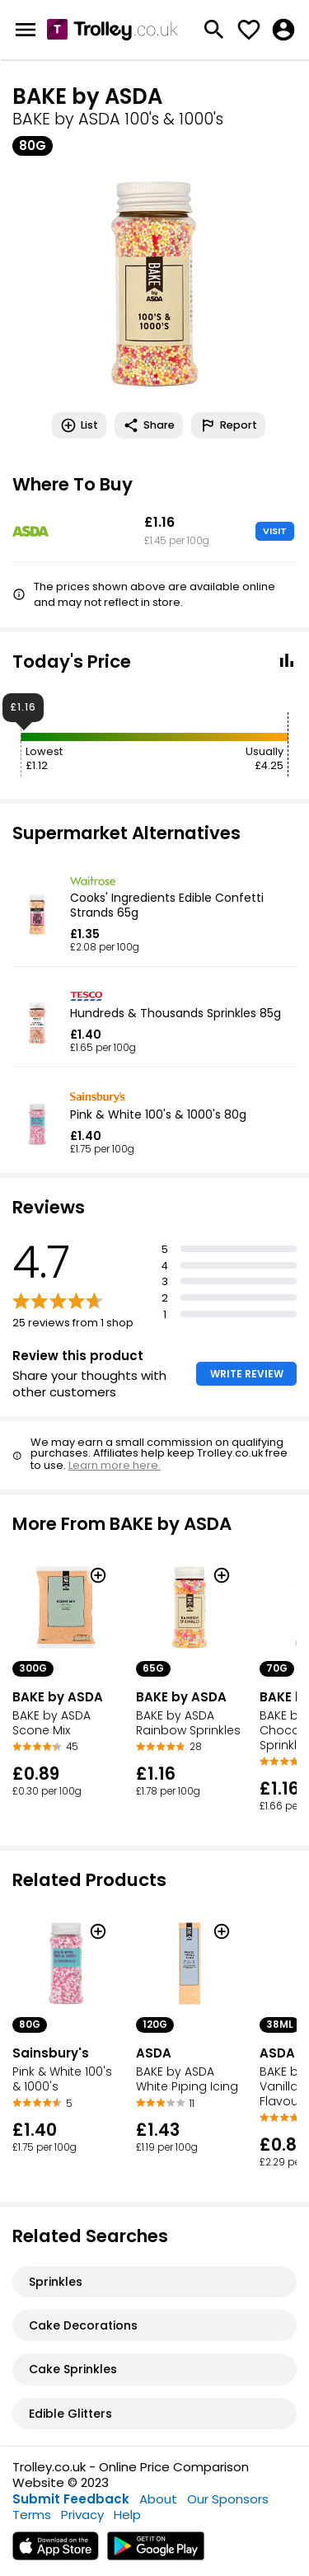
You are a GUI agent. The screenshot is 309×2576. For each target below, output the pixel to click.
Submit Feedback (70, 2499)
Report (228, 425)
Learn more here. (114, 1465)
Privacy (82, 2514)
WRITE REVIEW (246, 1374)
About (158, 2499)
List (79, 425)
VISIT (275, 530)
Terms (31, 2514)
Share (149, 425)
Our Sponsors (228, 2499)
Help (127, 2514)
